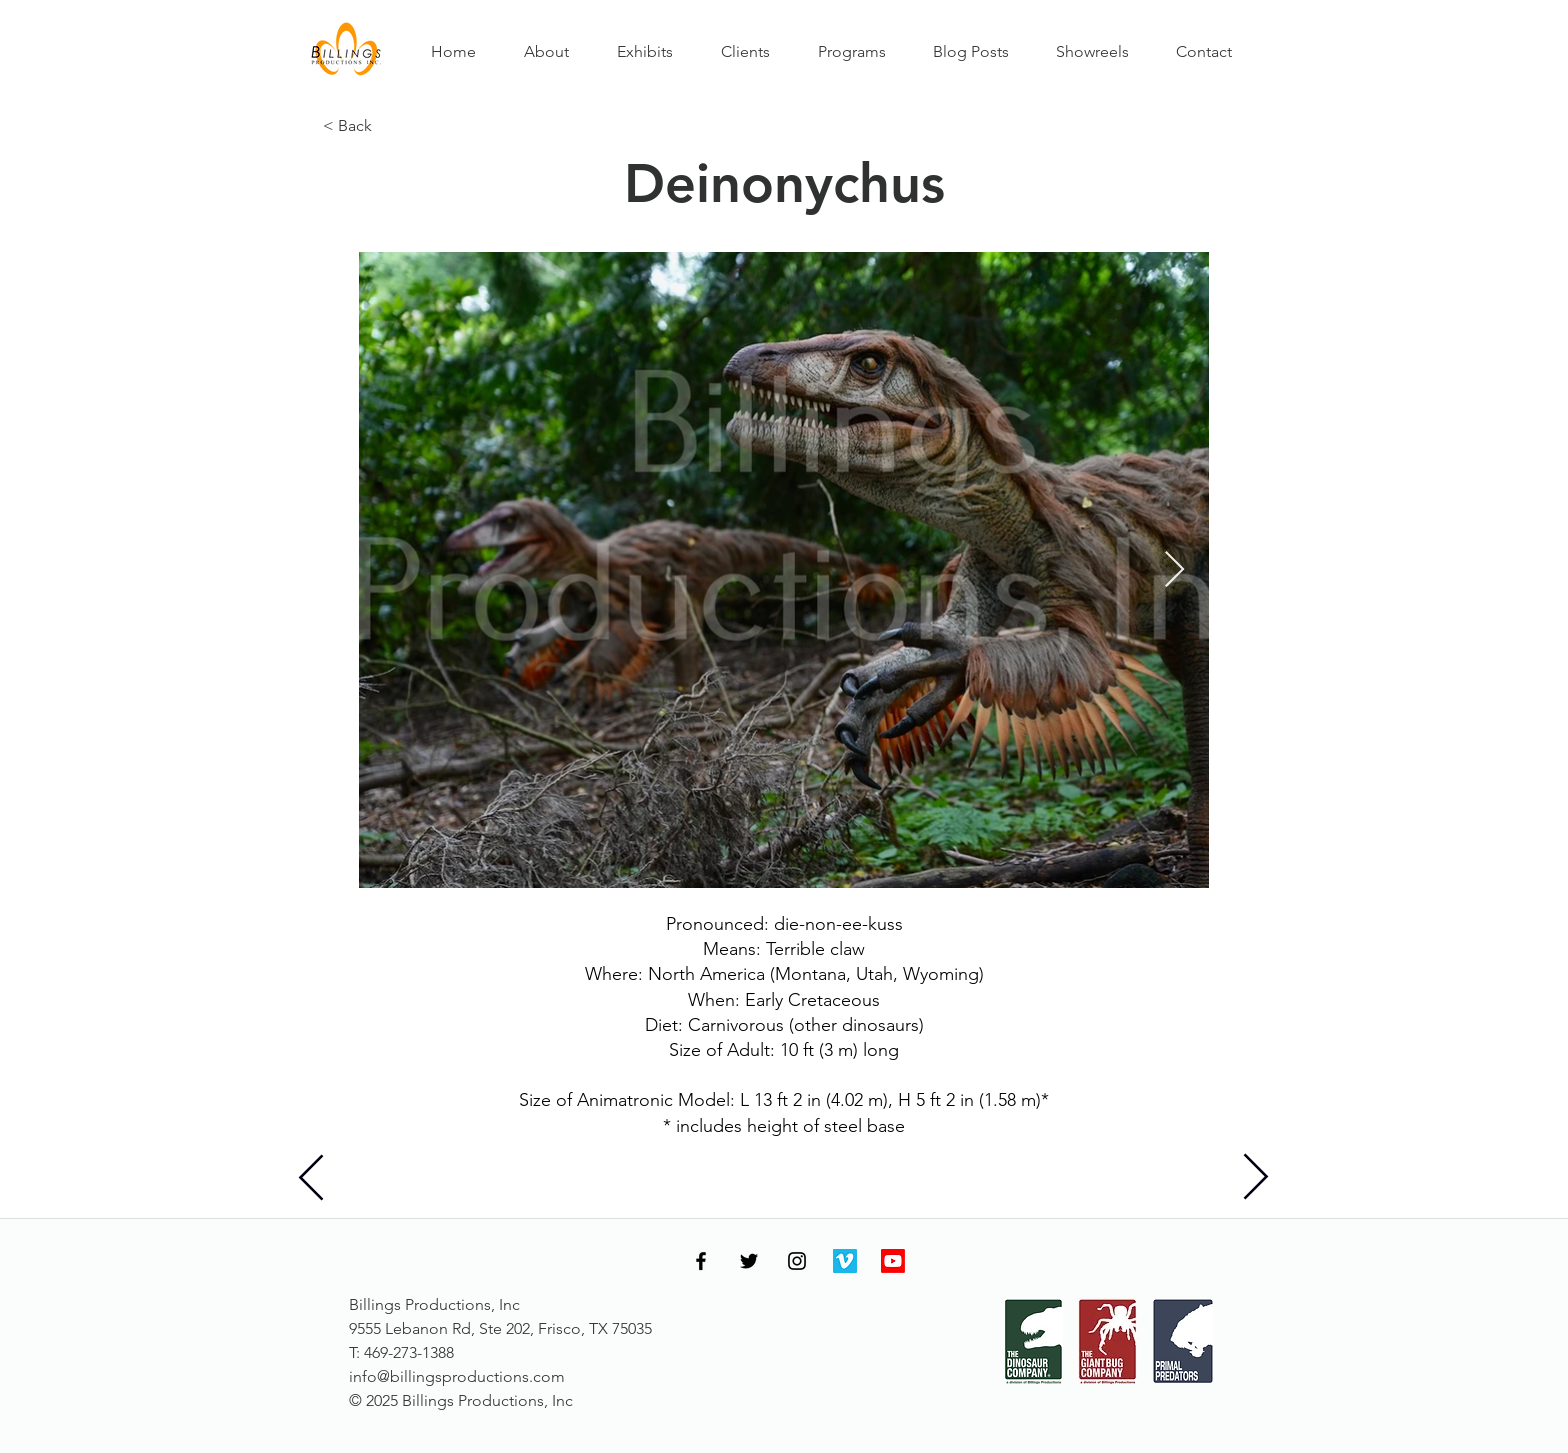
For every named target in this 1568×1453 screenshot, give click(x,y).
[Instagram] (797, 1261)
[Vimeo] (845, 1261)
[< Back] (389, 126)
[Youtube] (893, 1261)
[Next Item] (1174, 570)
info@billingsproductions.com (457, 1376)
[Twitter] (749, 1261)
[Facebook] (701, 1261)
